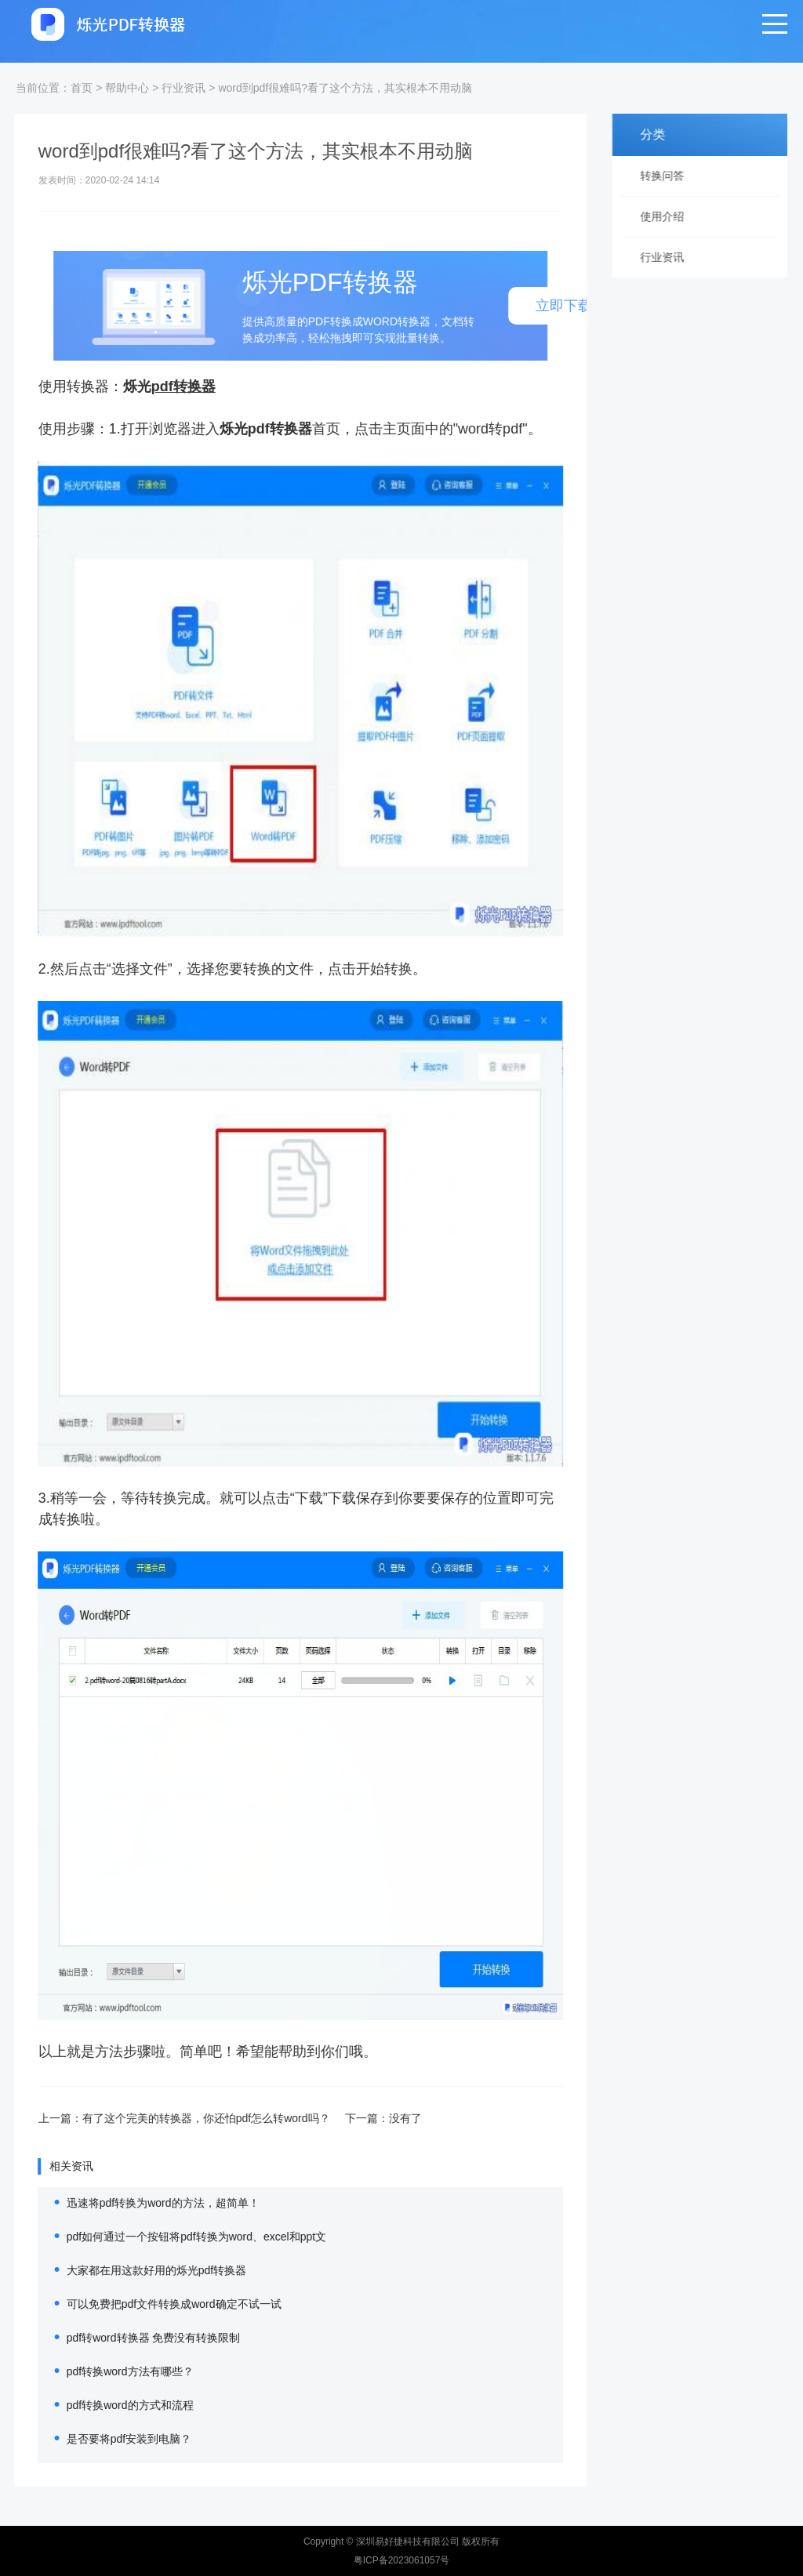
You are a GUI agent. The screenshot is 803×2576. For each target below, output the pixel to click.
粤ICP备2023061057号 (402, 2560)
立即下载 (538, 306)
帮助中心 (127, 88)
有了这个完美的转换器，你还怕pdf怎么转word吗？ (180, 2118)
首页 (82, 88)
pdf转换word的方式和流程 (104, 2405)
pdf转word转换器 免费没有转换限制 (128, 2337)
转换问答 (670, 175)
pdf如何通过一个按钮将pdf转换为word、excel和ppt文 (170, 2236)
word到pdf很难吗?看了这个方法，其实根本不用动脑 (345, 88)
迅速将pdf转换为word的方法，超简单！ (137, 2203)
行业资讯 (183, 88)
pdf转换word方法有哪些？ (104, 2371)
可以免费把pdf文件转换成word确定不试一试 (148, 2304)
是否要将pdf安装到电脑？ (103, 2439)
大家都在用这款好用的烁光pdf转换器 (130, 2270)
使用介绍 (670, 216)
